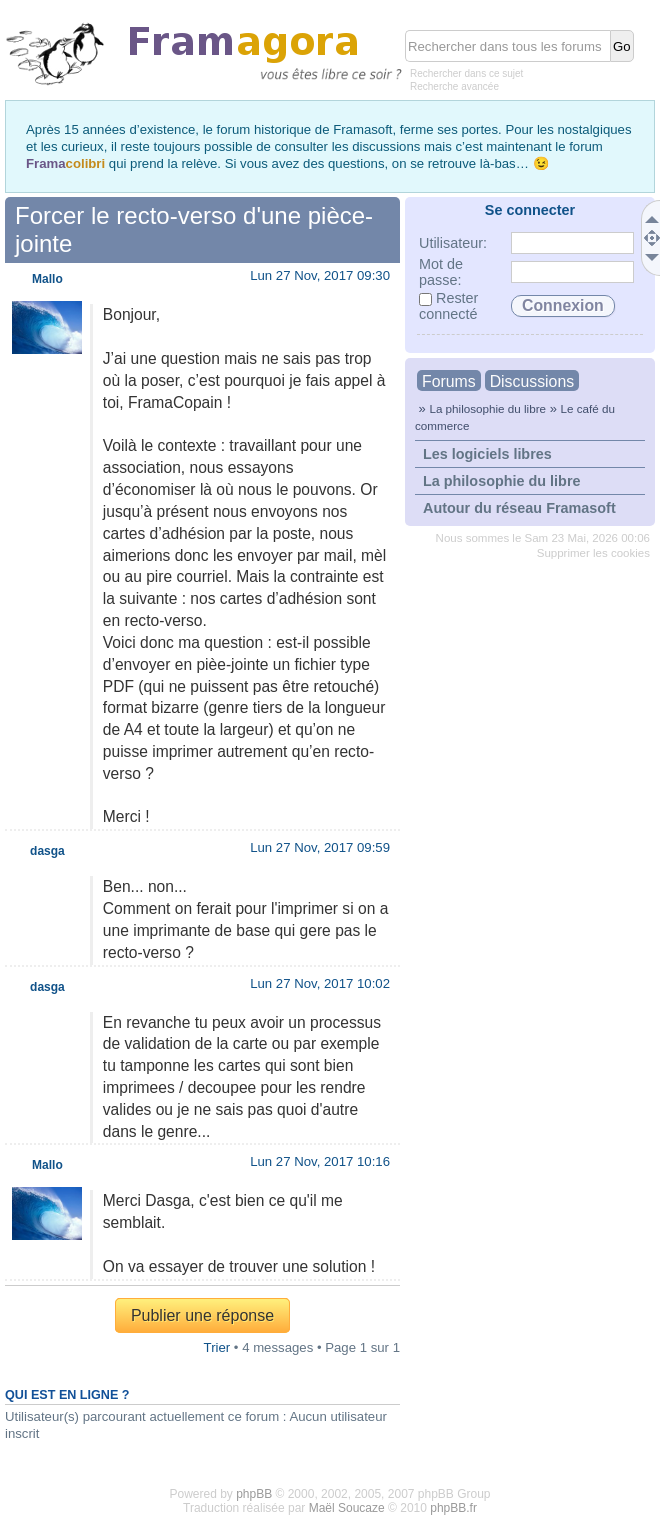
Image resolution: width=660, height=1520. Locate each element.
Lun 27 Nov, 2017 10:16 (320, 1161)
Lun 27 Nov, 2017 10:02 (320, 983)
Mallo (47, 279)
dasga (47, 851)
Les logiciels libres (487, 454)
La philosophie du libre (487, 408)
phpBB (254, 1494)
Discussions (532, 381)
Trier (217, 1347)
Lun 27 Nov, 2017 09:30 (320, 275)
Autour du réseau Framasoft (519, 508)
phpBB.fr (453, 1508)
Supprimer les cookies (593, 553)
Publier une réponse (202, 1315)
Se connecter (530, 210)
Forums (449, 381)
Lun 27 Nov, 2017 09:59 (320, 847)
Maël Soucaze (347, 1508)
